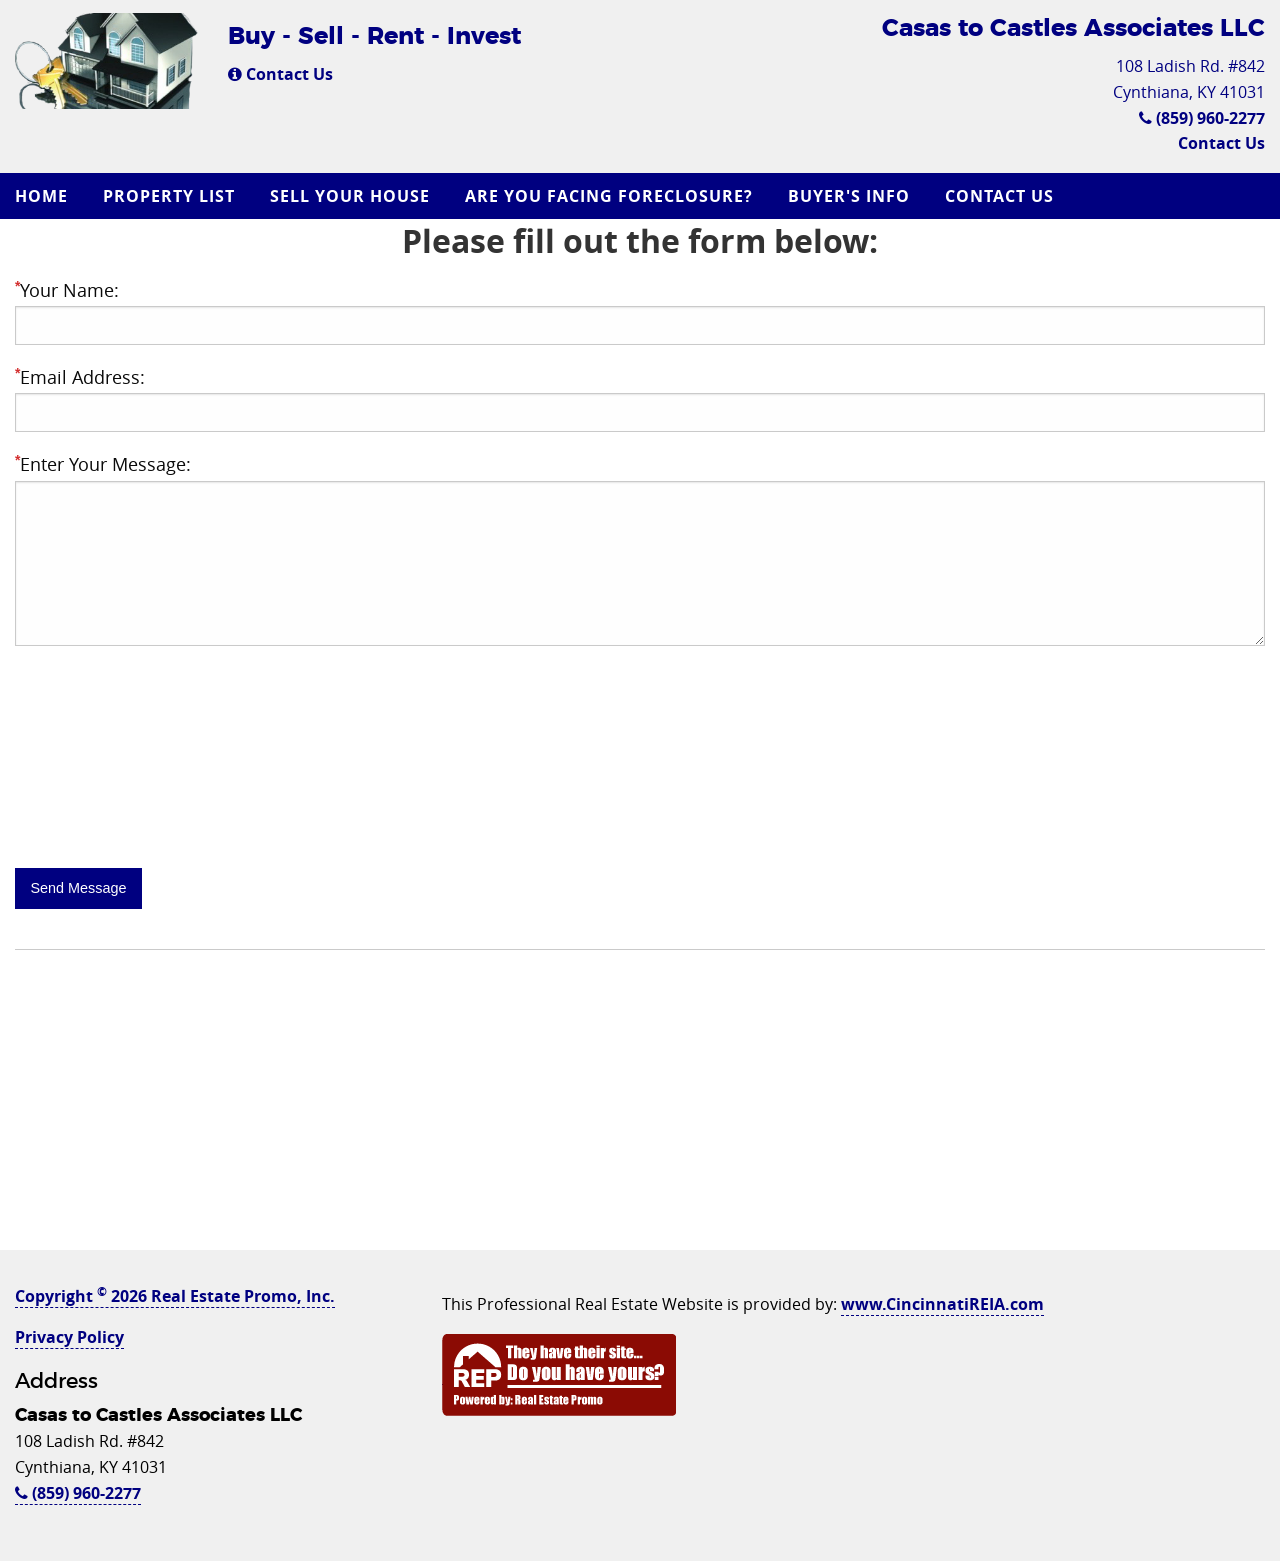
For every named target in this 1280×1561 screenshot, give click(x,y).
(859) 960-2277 (1202, 118)
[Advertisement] (640, 1110)
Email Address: (80, 377)
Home (41, 196)
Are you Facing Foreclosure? (609, 196)
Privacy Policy (69, 1337)
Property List (169, 196)
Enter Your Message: (103, 464)
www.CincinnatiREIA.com (942, 1304)
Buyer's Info (849, 196)
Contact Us (280, 74)
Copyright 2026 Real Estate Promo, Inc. (175, 1296)
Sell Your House (350, 196)
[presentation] (167, 805)
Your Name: (67, 290)
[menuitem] (44, 196)
